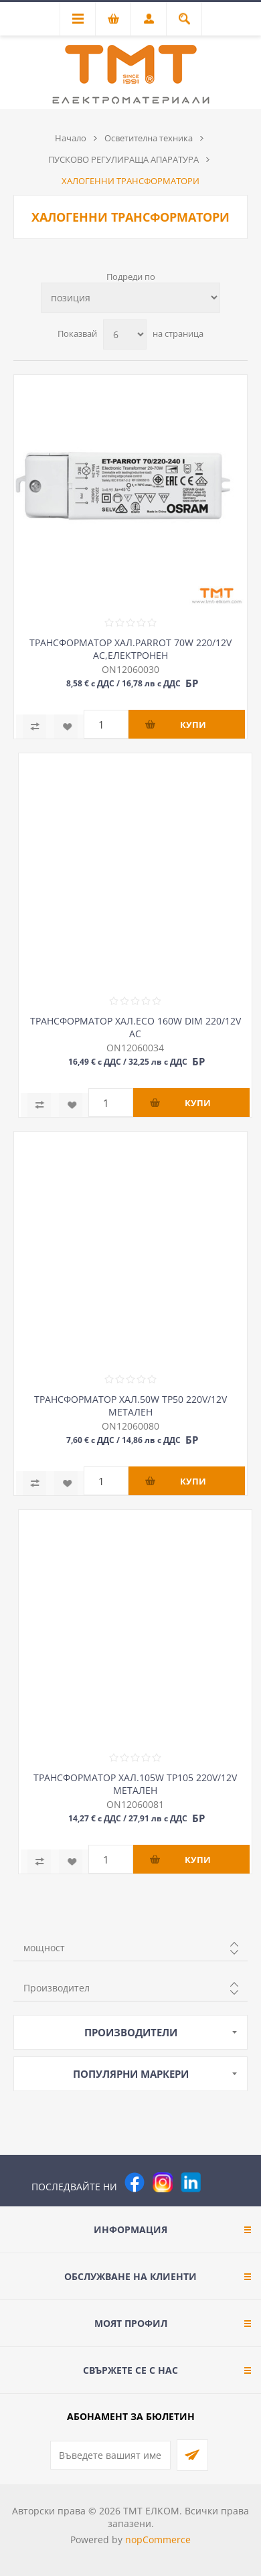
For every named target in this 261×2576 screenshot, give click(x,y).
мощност (44, 1947)
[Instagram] (162, 2182)
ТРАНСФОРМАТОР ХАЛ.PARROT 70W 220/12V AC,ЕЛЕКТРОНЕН (130, 649)
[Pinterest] (219, 2182)
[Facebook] (134, 2182)
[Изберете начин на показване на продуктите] (130, 298)
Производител (56, 1987)
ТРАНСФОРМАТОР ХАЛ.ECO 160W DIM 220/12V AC (135, 1027)
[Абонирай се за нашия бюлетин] (110, 2455)
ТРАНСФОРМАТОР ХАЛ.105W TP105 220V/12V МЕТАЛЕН (135, 1784)
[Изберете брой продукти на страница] (125, 334)
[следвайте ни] (190, 2182)
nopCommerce (158, 2539)
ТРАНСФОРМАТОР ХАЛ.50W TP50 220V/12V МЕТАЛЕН (130, 1405)
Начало (70, 138)
